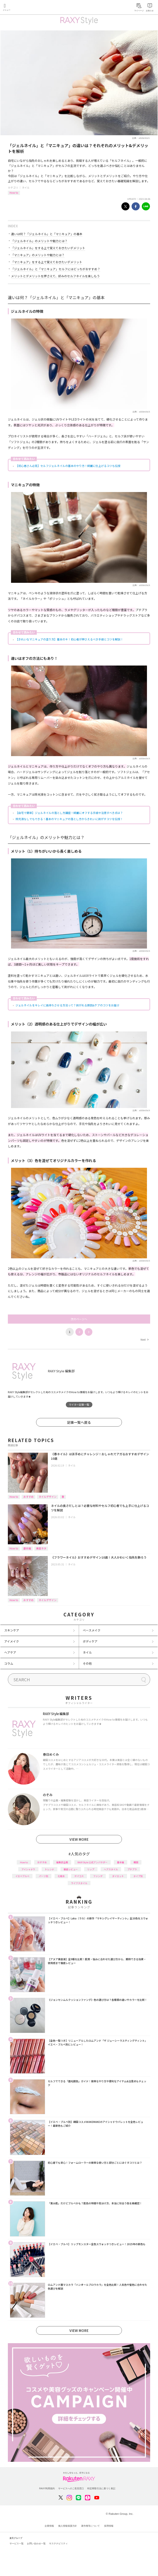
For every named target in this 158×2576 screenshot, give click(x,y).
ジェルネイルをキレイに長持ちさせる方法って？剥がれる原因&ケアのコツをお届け (67, 1005)
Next (144, 1339)
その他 (87, 1663)
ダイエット (118, 1876)
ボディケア (90, 1641)
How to (14, 192)
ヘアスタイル (111, 1869)
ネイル (26, 187)
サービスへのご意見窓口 (71, 2488)
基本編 (27, 1548)
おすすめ (28, 1496)
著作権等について (90, 2526)
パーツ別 (43, 1876)
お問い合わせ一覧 (36, 2543)
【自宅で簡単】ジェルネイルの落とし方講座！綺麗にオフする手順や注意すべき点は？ (69, 813)
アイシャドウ (28, 1869)
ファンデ (98, 1876)
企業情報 (49, 2526)
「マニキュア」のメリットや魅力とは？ (38, 255)
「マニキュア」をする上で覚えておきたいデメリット (46, 262)
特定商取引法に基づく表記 (101, 2488)
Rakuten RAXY (22, 7)
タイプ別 (138, 1876)
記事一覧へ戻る (79, 1422)
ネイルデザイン (47, 1496)
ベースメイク (91, 1630)
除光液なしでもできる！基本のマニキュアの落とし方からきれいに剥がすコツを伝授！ (69, 819)
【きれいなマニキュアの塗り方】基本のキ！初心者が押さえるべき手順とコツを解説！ (69, 639)
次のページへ (79, 1319)
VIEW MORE (79, 1839)
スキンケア (11, 1630)
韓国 (136, 1862)
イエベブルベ (22, 1876)
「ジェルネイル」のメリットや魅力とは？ (39, 241)
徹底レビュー (71, 1869)
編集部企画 (62, 1862)
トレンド (49, 1869)
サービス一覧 (17, 2543)
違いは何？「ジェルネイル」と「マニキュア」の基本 (46, 234)
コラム (8, 1663)
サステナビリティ (58, 2543)
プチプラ (132, 1869)
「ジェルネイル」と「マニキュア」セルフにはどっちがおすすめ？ (55, 269)
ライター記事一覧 (79, 1404)
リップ (90, 1869)
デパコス (79, 1876)
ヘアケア (10, 1652)
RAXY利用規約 (47, 2488)
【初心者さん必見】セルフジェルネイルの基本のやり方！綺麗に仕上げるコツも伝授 (68, 466)
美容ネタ (41, 1548)
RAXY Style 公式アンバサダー (92, 1862)
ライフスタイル (79, 1883)
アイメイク (11, 1641)
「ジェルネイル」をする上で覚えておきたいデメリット (48, 248)
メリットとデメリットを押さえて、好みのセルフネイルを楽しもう (55, 276)
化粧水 (61, 1876)
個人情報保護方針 (67, 2526)
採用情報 (108, 2526)
